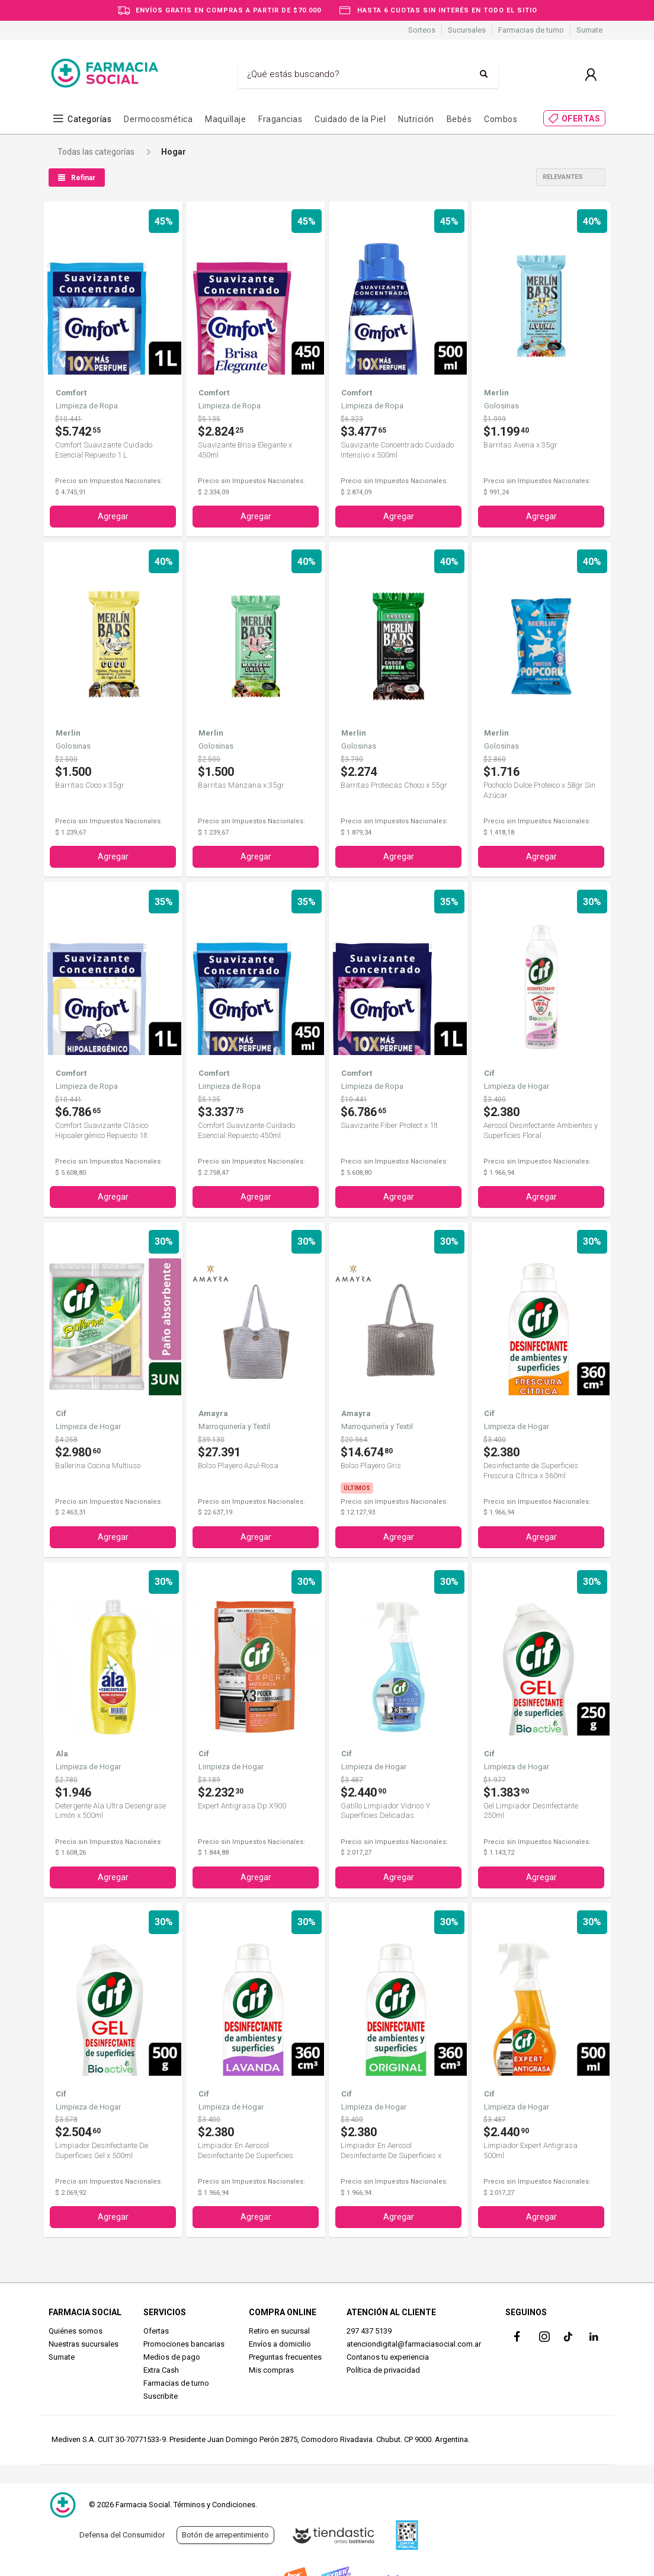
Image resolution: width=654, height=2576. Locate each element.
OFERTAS (581, 118)
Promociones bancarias (184, 2342)
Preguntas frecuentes (285, 2355)
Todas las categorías (95, 151)
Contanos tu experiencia (388, 2355)
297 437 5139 (369, 2329)
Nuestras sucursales (83, 2342)
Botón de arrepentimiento (225, 2534)
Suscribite (160, 2394)
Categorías (89, 119)
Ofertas (156, 2329)
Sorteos (421, 29)
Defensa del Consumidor (122, 2534)
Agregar (113, 515)
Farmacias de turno (531, 29)
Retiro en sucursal (279, 2329)
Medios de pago (171, 2355)
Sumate (589, 29)
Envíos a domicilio (280, 2342)
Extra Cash (161, 2368)
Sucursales (467, 29)
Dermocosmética (158, 119)
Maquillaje (225, 119)
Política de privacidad (383, 2368)
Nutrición (416, 119)
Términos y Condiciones (214, 2504)
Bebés (459, 119)
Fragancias (280, 119)
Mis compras (271, 2368)
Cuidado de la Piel (350, 119)
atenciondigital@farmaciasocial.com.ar (414, 2342)
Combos (500, 119)
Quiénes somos (75, 2329)
